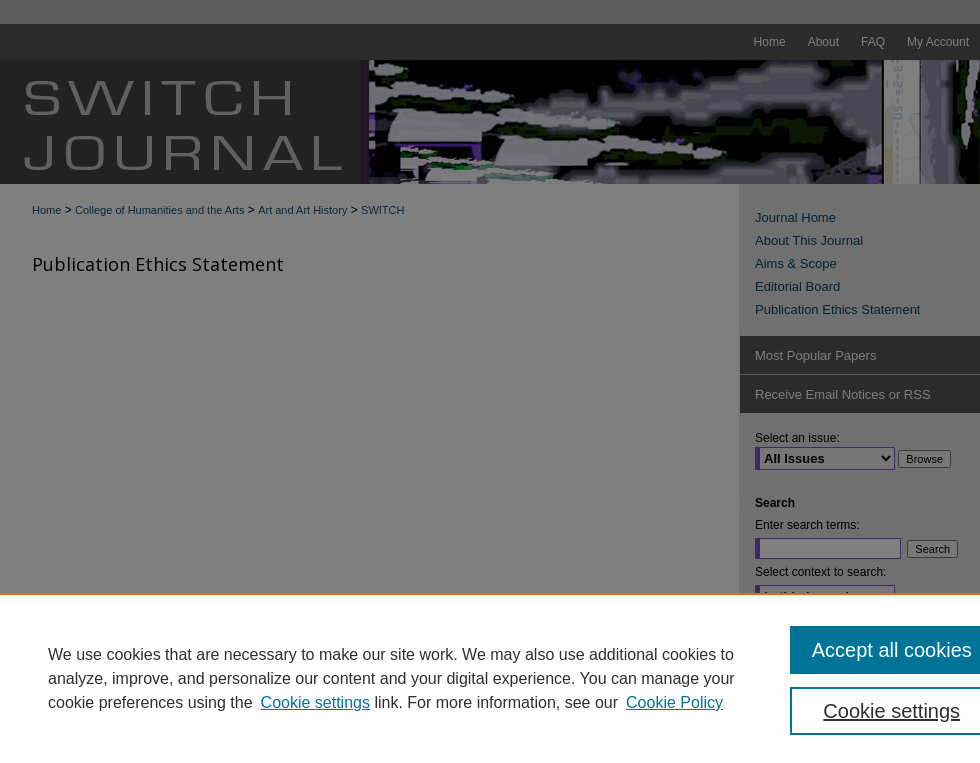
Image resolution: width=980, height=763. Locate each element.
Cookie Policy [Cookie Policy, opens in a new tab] (674, 702)
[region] (490, 678)
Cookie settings (315, 702)
